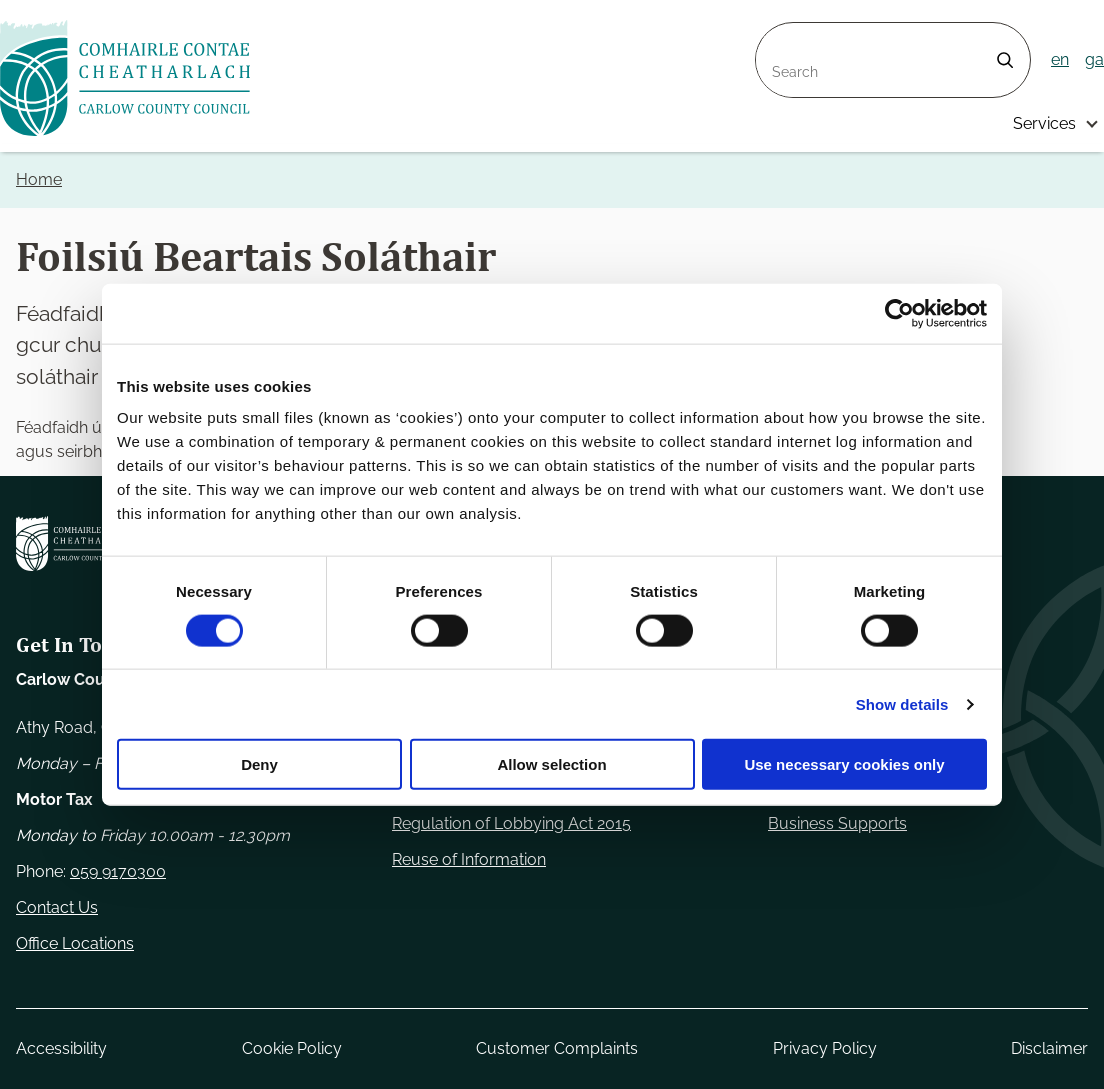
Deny (259, 764)
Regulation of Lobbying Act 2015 (511, 823)
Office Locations (75, 943)
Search (782, 34)
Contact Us (57, 907)
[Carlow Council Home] (75, 543)
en (1060, 59)
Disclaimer (1049, 1048)
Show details (902, 703)
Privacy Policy (825, 1048)
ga (1094, 59)
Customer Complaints (557, 1048)
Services (1044, 123)
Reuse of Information (469, 859)
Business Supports (837, 823)
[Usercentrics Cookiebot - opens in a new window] (899, 313)
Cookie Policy (292, 1048)
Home (39, 179)
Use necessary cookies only (844, 764)
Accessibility (61, 1048)
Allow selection (551, 764)
